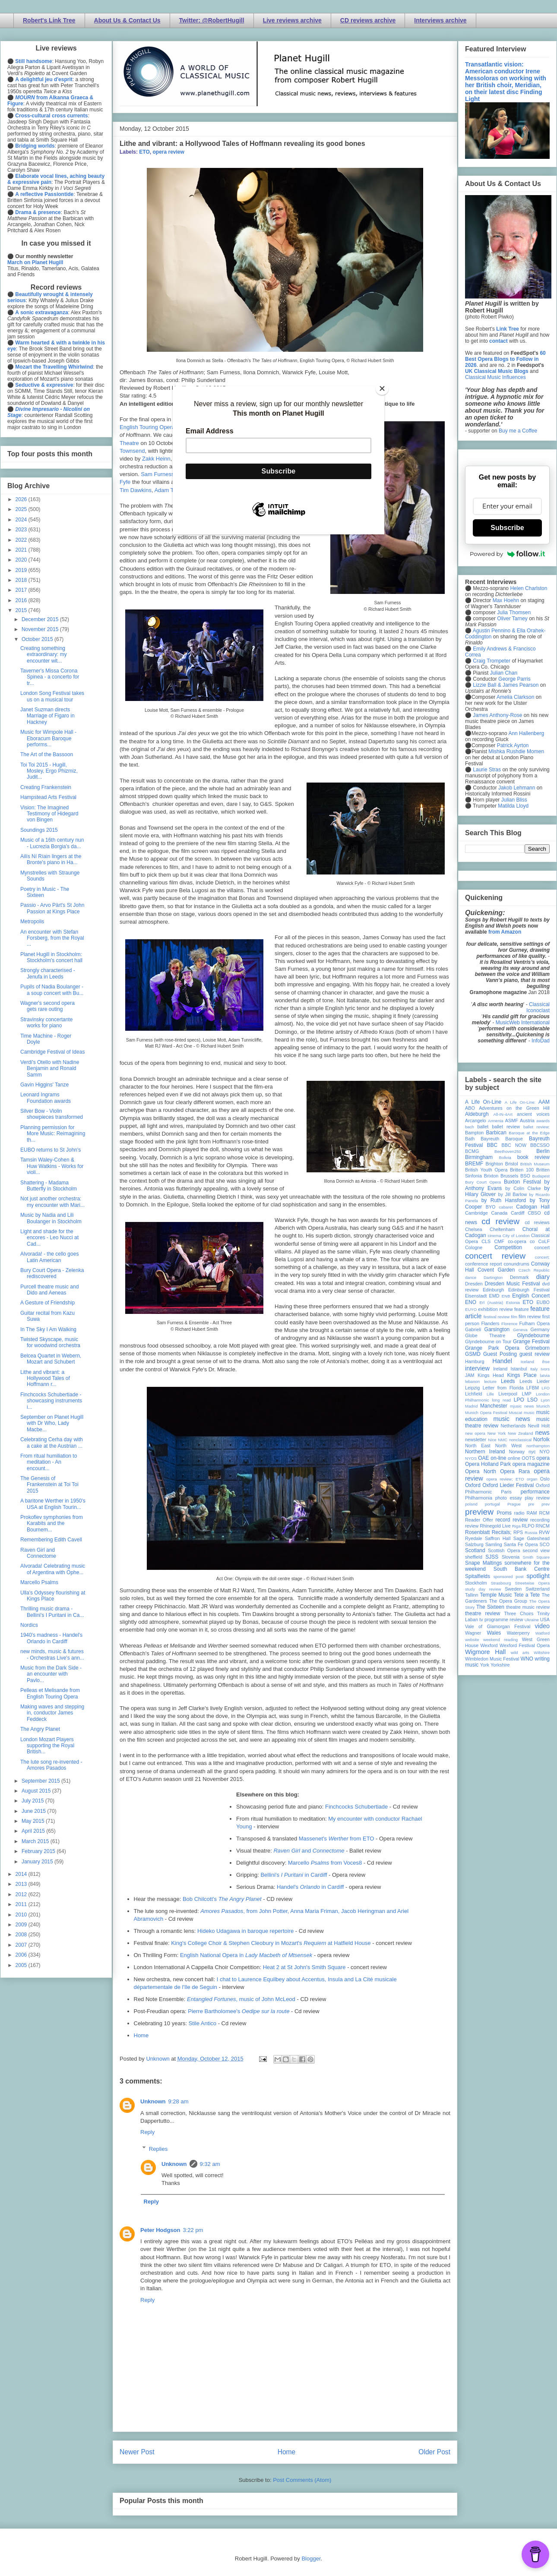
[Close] (382, 388)
